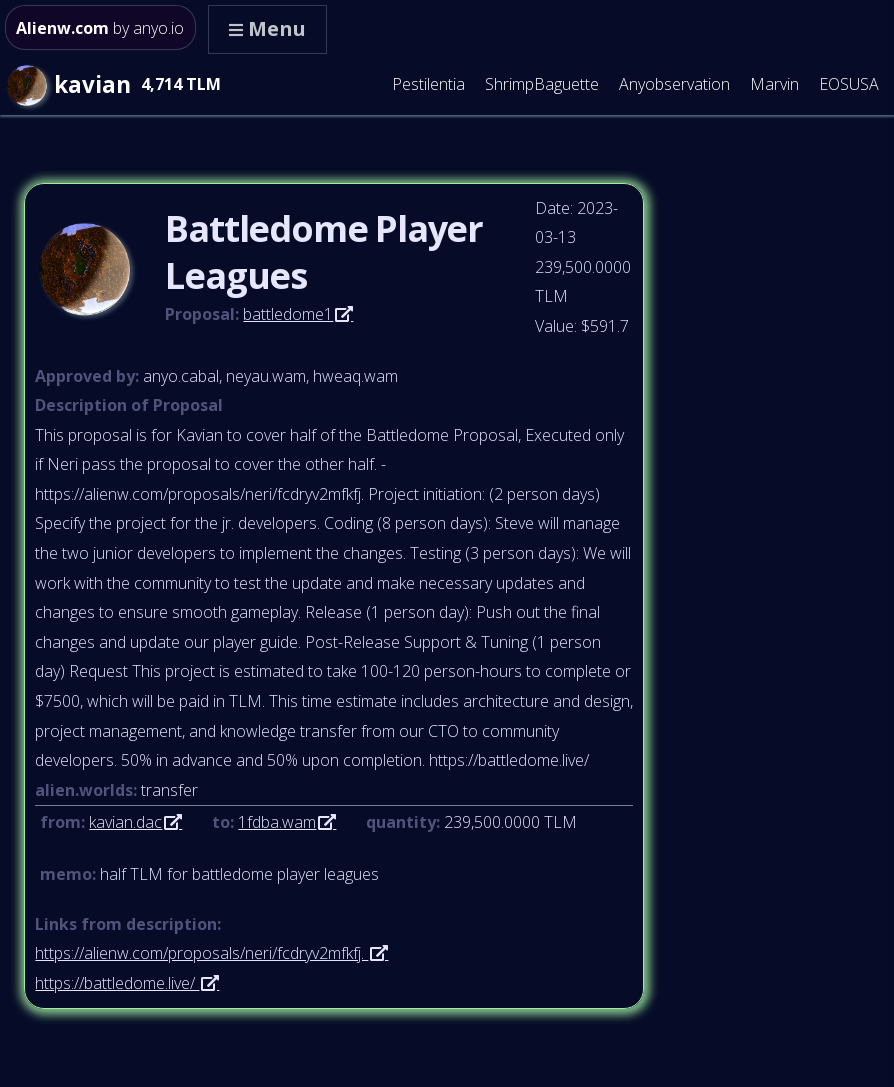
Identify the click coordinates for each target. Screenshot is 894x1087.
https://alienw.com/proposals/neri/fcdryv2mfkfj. (201, 953)
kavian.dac (125, 822)
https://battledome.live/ (117, 983)
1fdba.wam (277, 822)
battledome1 (288, 314)
